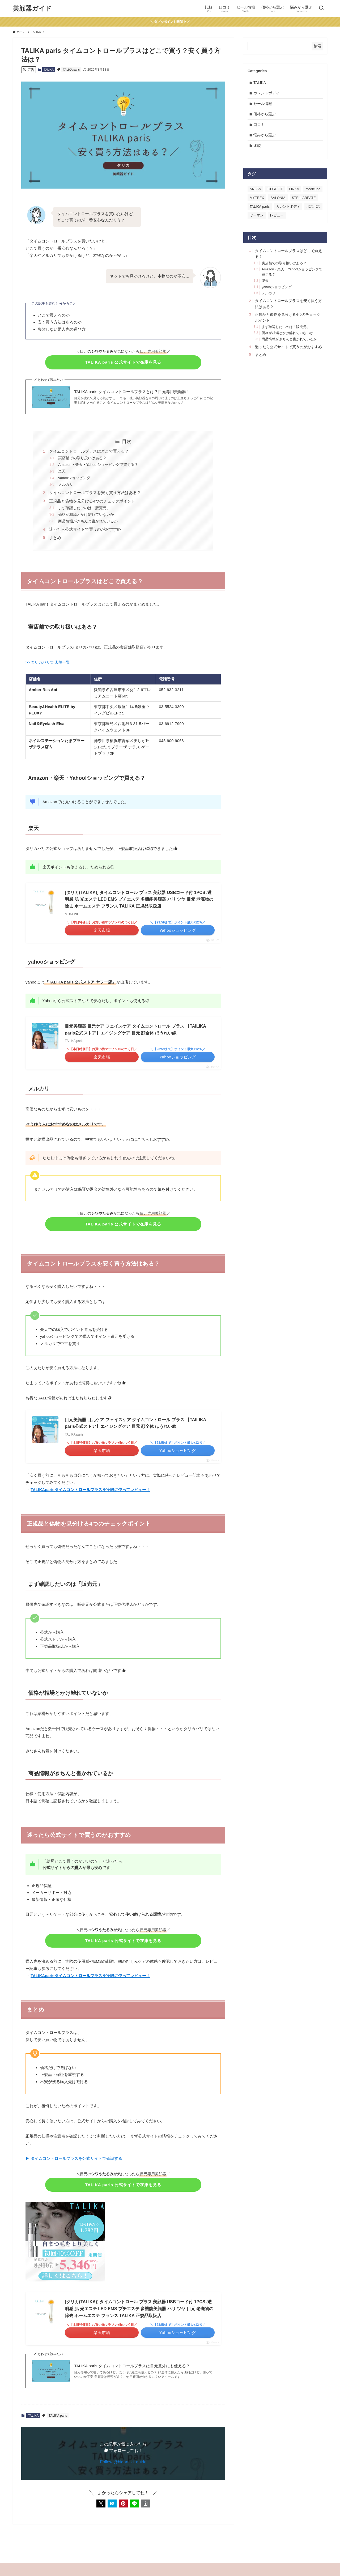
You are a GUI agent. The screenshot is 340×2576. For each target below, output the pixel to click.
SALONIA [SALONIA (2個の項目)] (277, 202)
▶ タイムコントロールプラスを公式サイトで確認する (74, 2158)
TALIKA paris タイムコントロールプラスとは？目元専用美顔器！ (132, 391)
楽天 (62, 471)
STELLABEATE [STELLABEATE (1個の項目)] (304, 202)
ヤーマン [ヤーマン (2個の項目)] (257, 219)
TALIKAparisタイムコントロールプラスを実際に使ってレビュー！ (90, 1489)
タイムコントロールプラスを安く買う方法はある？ (95, 492)
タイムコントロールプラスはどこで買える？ (89, 451)
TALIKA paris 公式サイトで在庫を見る (123, 362)
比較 (258, 149)
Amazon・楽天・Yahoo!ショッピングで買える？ (98, 465)
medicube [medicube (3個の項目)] (312, 193)
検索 (317, 46)
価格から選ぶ (265, 116)
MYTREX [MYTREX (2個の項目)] (257, 202)
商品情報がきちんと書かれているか (88, 521)
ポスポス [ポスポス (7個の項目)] (313, 210)
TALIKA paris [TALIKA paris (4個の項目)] (260, 210)
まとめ (55, 537)
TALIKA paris (71, 69)
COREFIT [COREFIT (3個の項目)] (275, 193)
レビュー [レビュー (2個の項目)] (277, 219)
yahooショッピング (74, 478)
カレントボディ (267, 94)
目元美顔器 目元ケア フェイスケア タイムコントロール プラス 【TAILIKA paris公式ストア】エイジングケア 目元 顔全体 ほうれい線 (135, 1029)
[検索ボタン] (321, 8)
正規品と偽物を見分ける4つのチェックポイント (92, 501)
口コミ (259, 127)
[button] (100, 2503)
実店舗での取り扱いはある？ (82, 458)
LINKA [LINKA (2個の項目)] (294, 193)
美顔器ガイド (32, 8)
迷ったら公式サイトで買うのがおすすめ (85, 529)
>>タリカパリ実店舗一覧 (48, 662)
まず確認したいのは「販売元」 (84, 508)
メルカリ (65, 485)
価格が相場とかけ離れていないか (86, 515)
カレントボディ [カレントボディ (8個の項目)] (288, 210)
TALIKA (49, 69)
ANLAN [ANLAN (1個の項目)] (255, 193)
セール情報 (263, 105)
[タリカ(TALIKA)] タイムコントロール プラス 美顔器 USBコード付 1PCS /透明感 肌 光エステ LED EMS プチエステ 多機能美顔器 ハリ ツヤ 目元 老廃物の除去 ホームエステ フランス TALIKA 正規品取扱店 (139, 899)
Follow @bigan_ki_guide (123, 2462)
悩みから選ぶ (265, 138)
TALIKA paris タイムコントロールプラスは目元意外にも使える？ (132, 2366)
